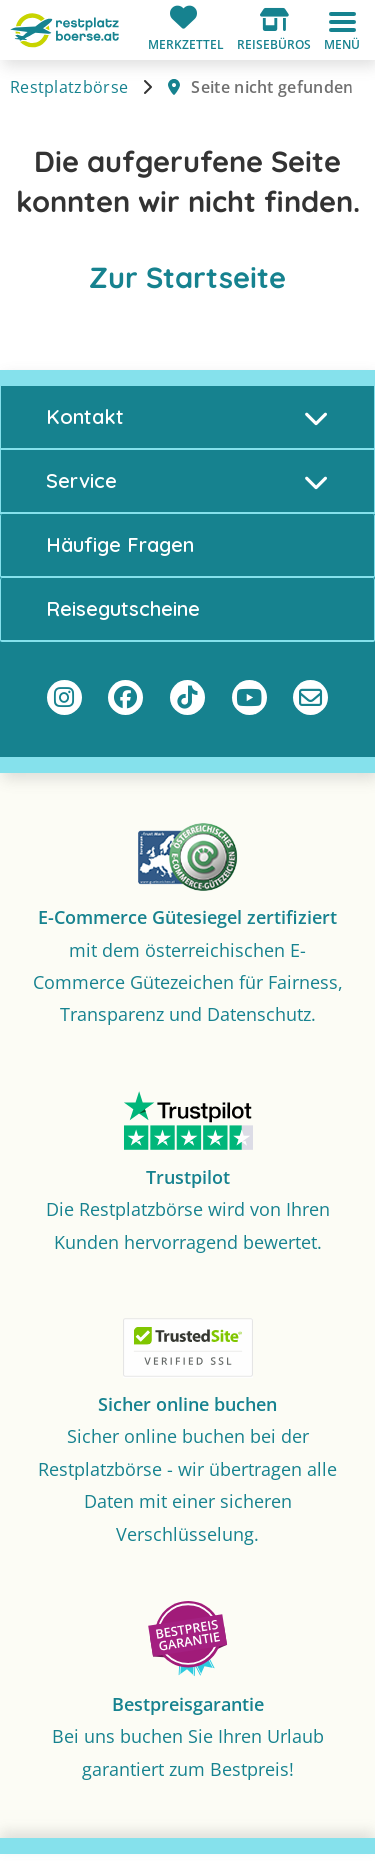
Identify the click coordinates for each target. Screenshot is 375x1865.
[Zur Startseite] (65, 28)
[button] (274, 30)
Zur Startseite (187, 277)
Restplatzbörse (69, 87)
